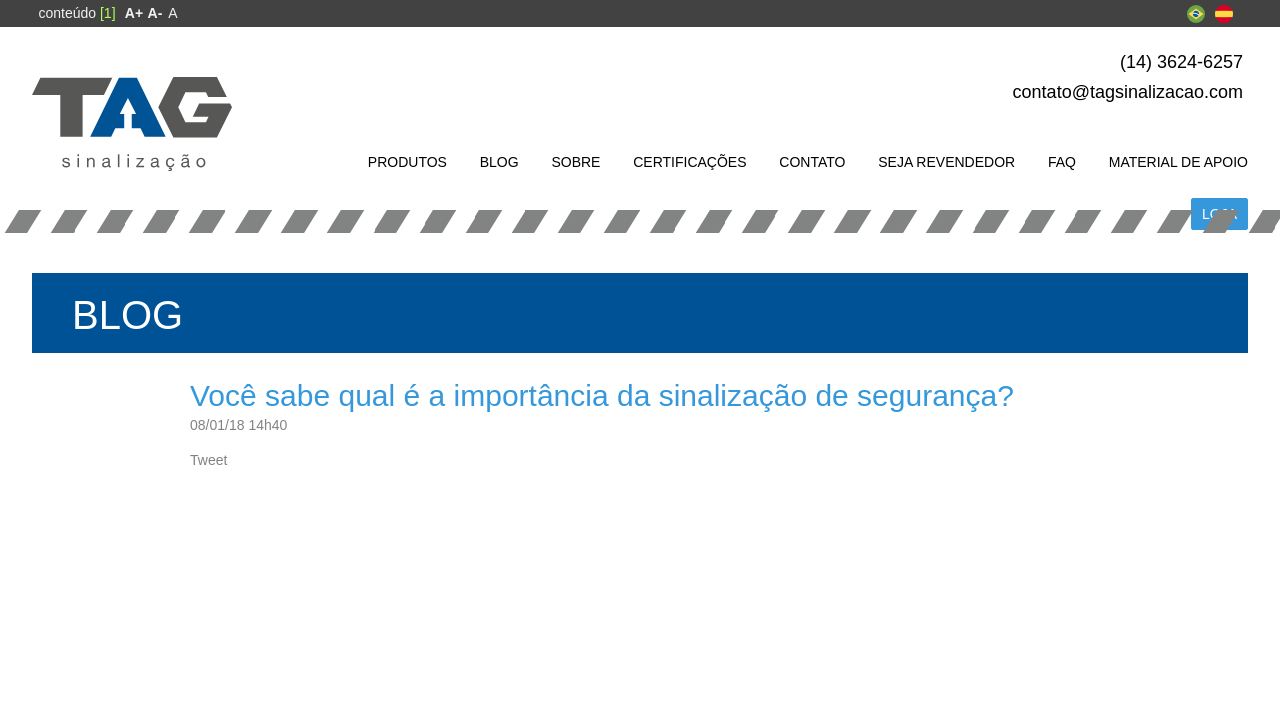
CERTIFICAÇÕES (689, 162)
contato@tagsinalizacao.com (1128, 92)
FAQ (1062, 162)
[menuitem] (134, 13)
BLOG (499, 162)
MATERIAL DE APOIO (1178, 162)
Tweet (208, 460)
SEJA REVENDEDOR (946, 162)
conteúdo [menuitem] (76, 13)
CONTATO (812, 162)
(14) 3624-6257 (1181, 62)
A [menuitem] (172, 13)
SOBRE (575, 162)
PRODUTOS (407, 162)
